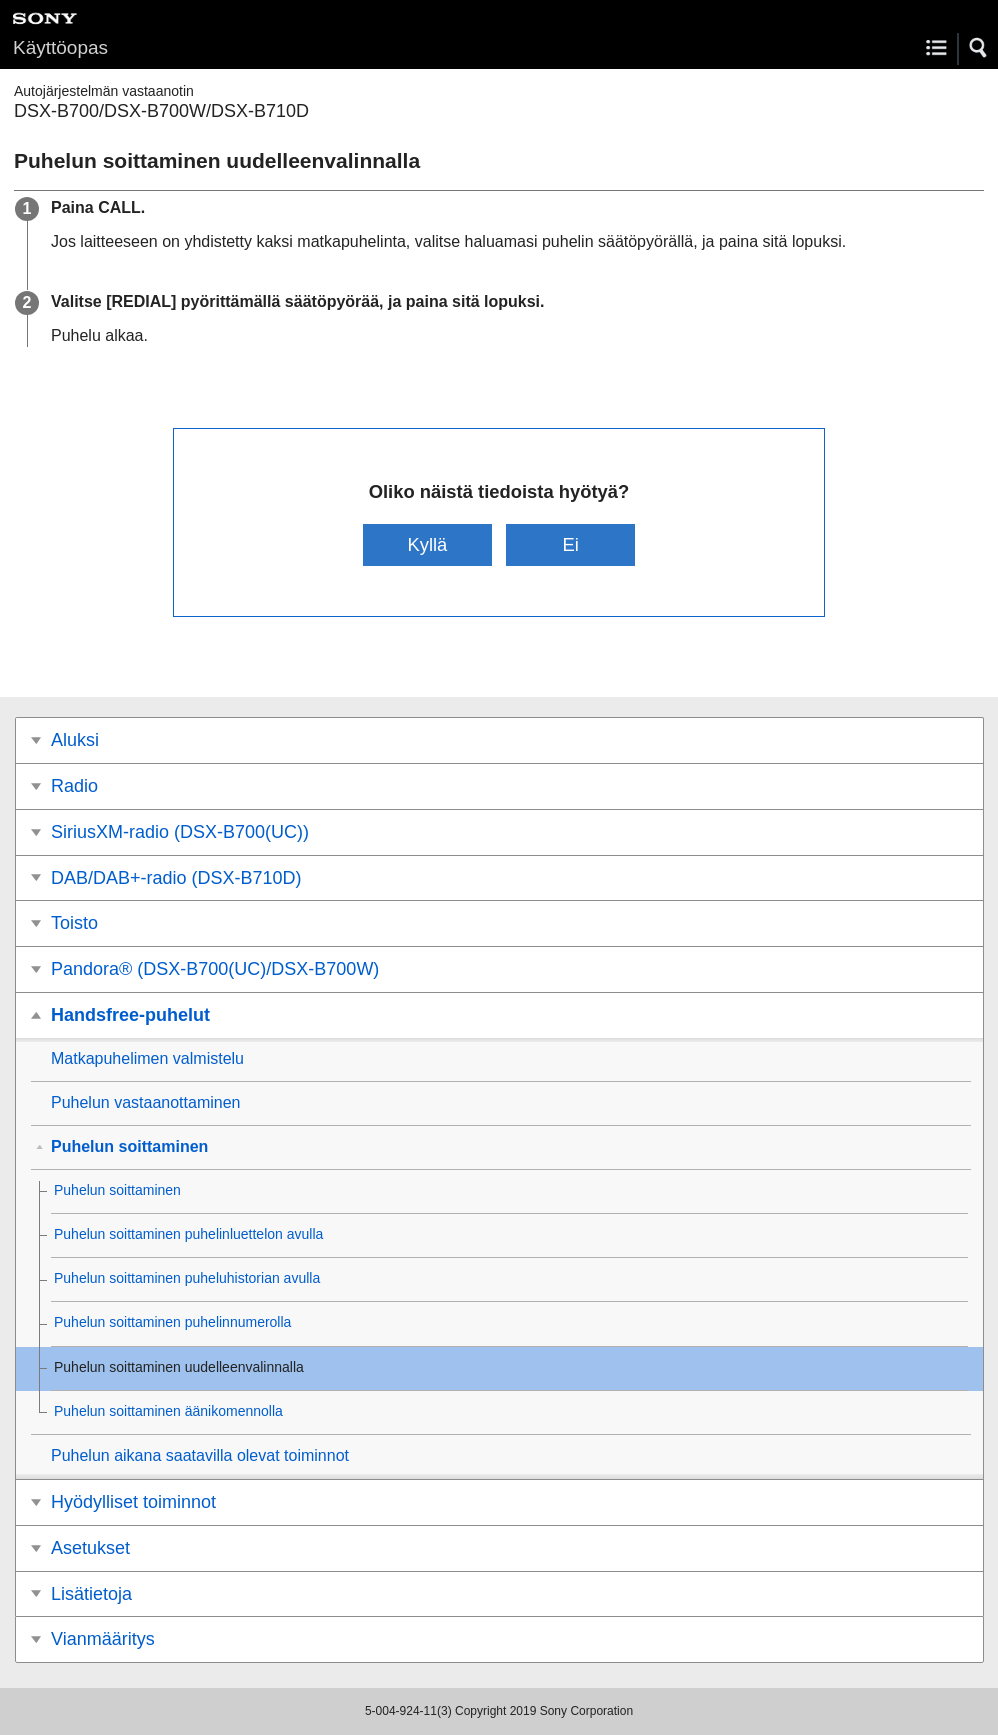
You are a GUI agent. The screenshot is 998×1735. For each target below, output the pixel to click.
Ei (570, 544)
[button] (979, 48)
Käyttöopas (60, 47)
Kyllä (427, 544)
